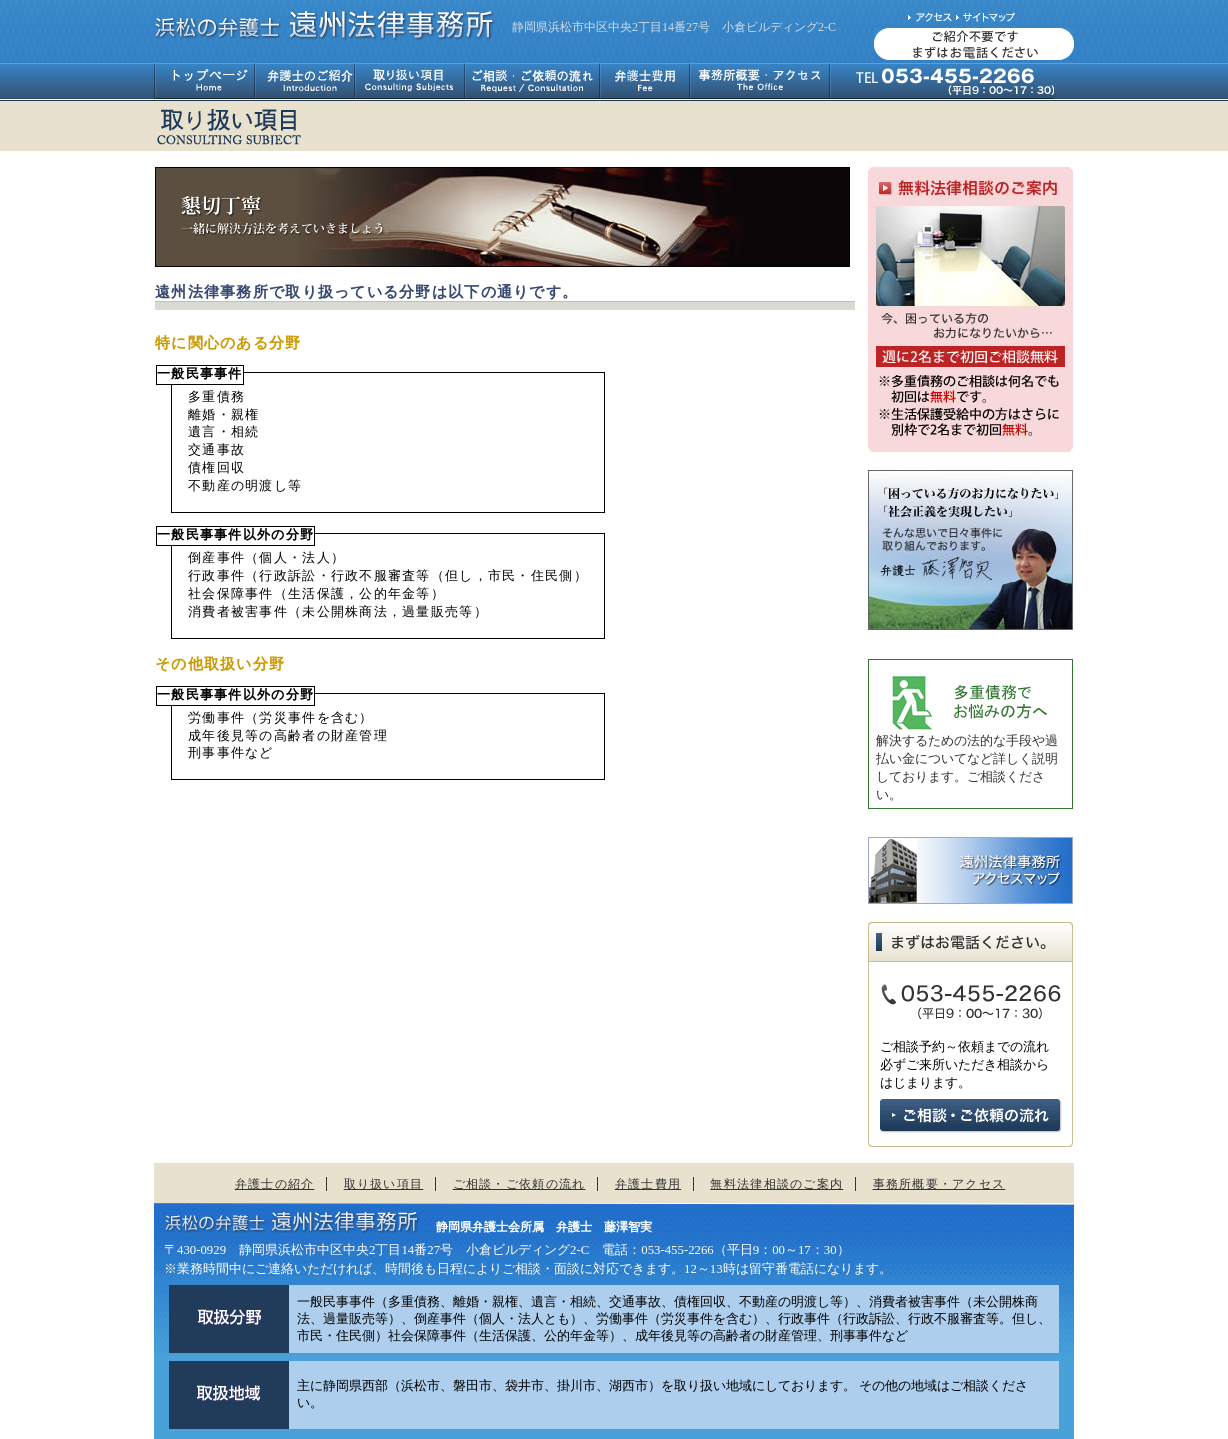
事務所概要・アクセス (760, 81)
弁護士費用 (644, 81)
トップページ (204, 81)
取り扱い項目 (409, 81)
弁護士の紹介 (275, 1184)
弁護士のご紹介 (304, 81)
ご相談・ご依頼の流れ (531, 81)
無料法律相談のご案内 (776, 1184)
